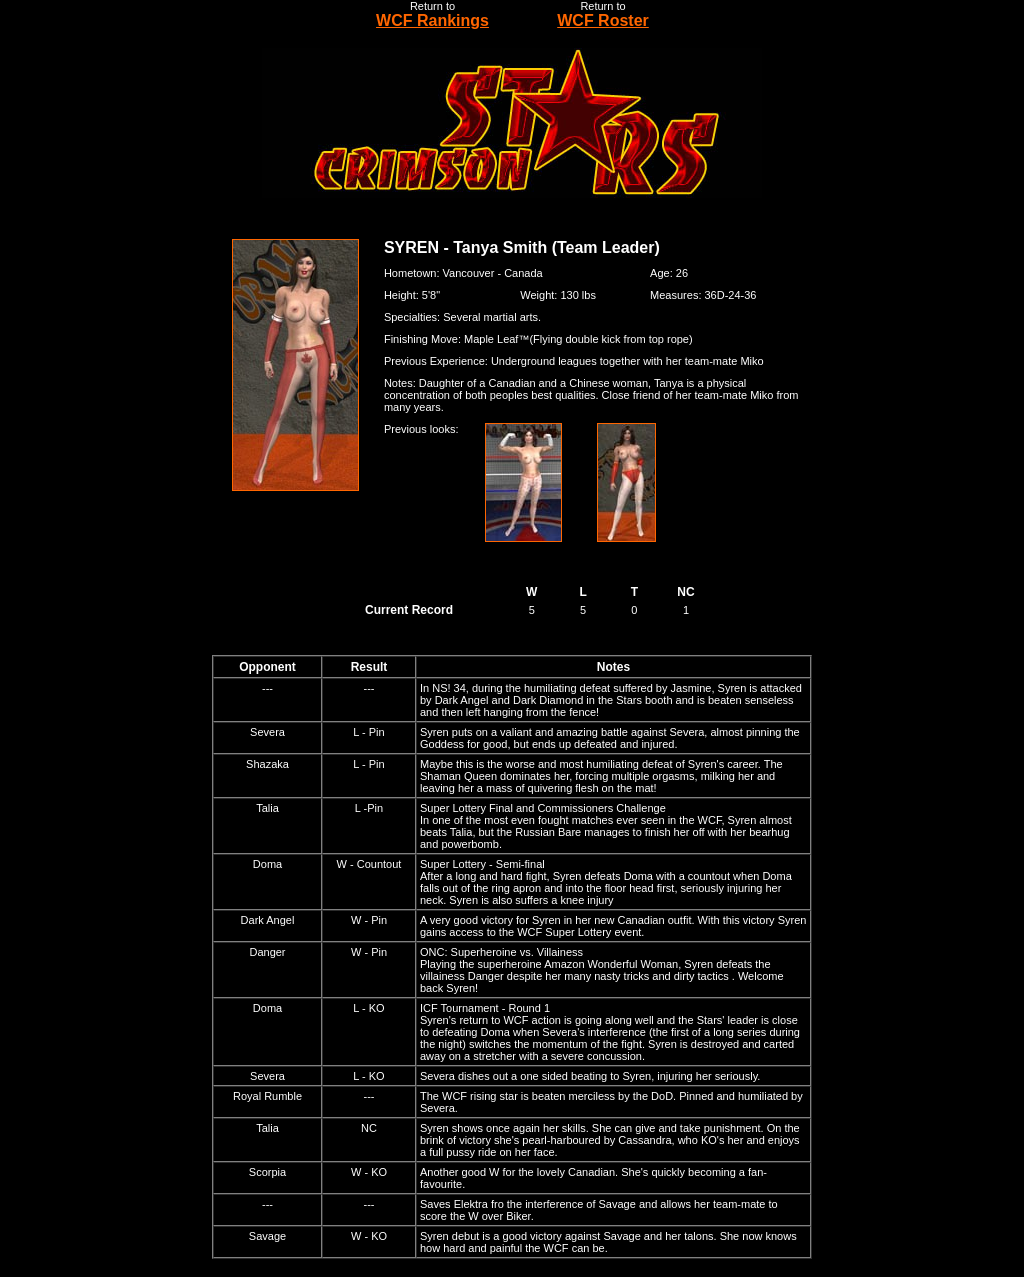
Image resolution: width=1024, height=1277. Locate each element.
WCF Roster (603, 20)
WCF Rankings (432, 20)
